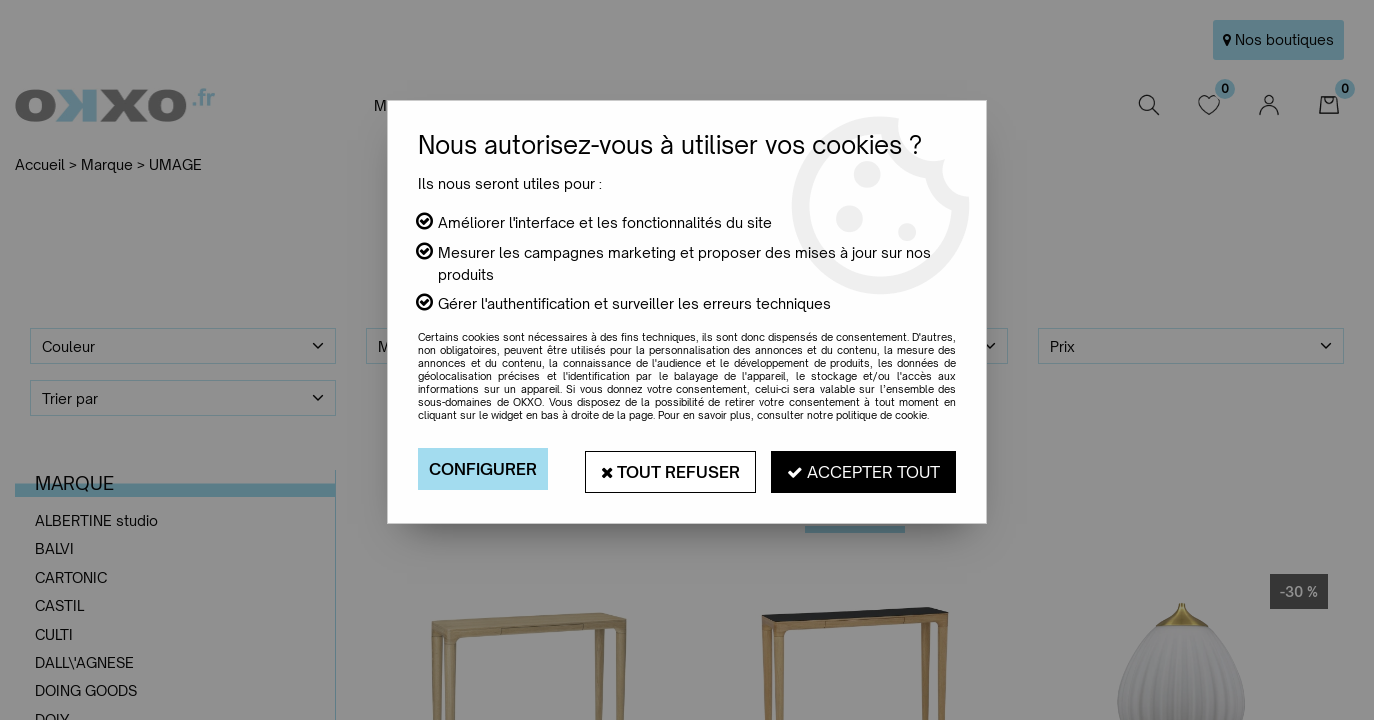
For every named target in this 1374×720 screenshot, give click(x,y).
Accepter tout (863, 469)
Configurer (483, 469)
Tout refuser (670, 469)
